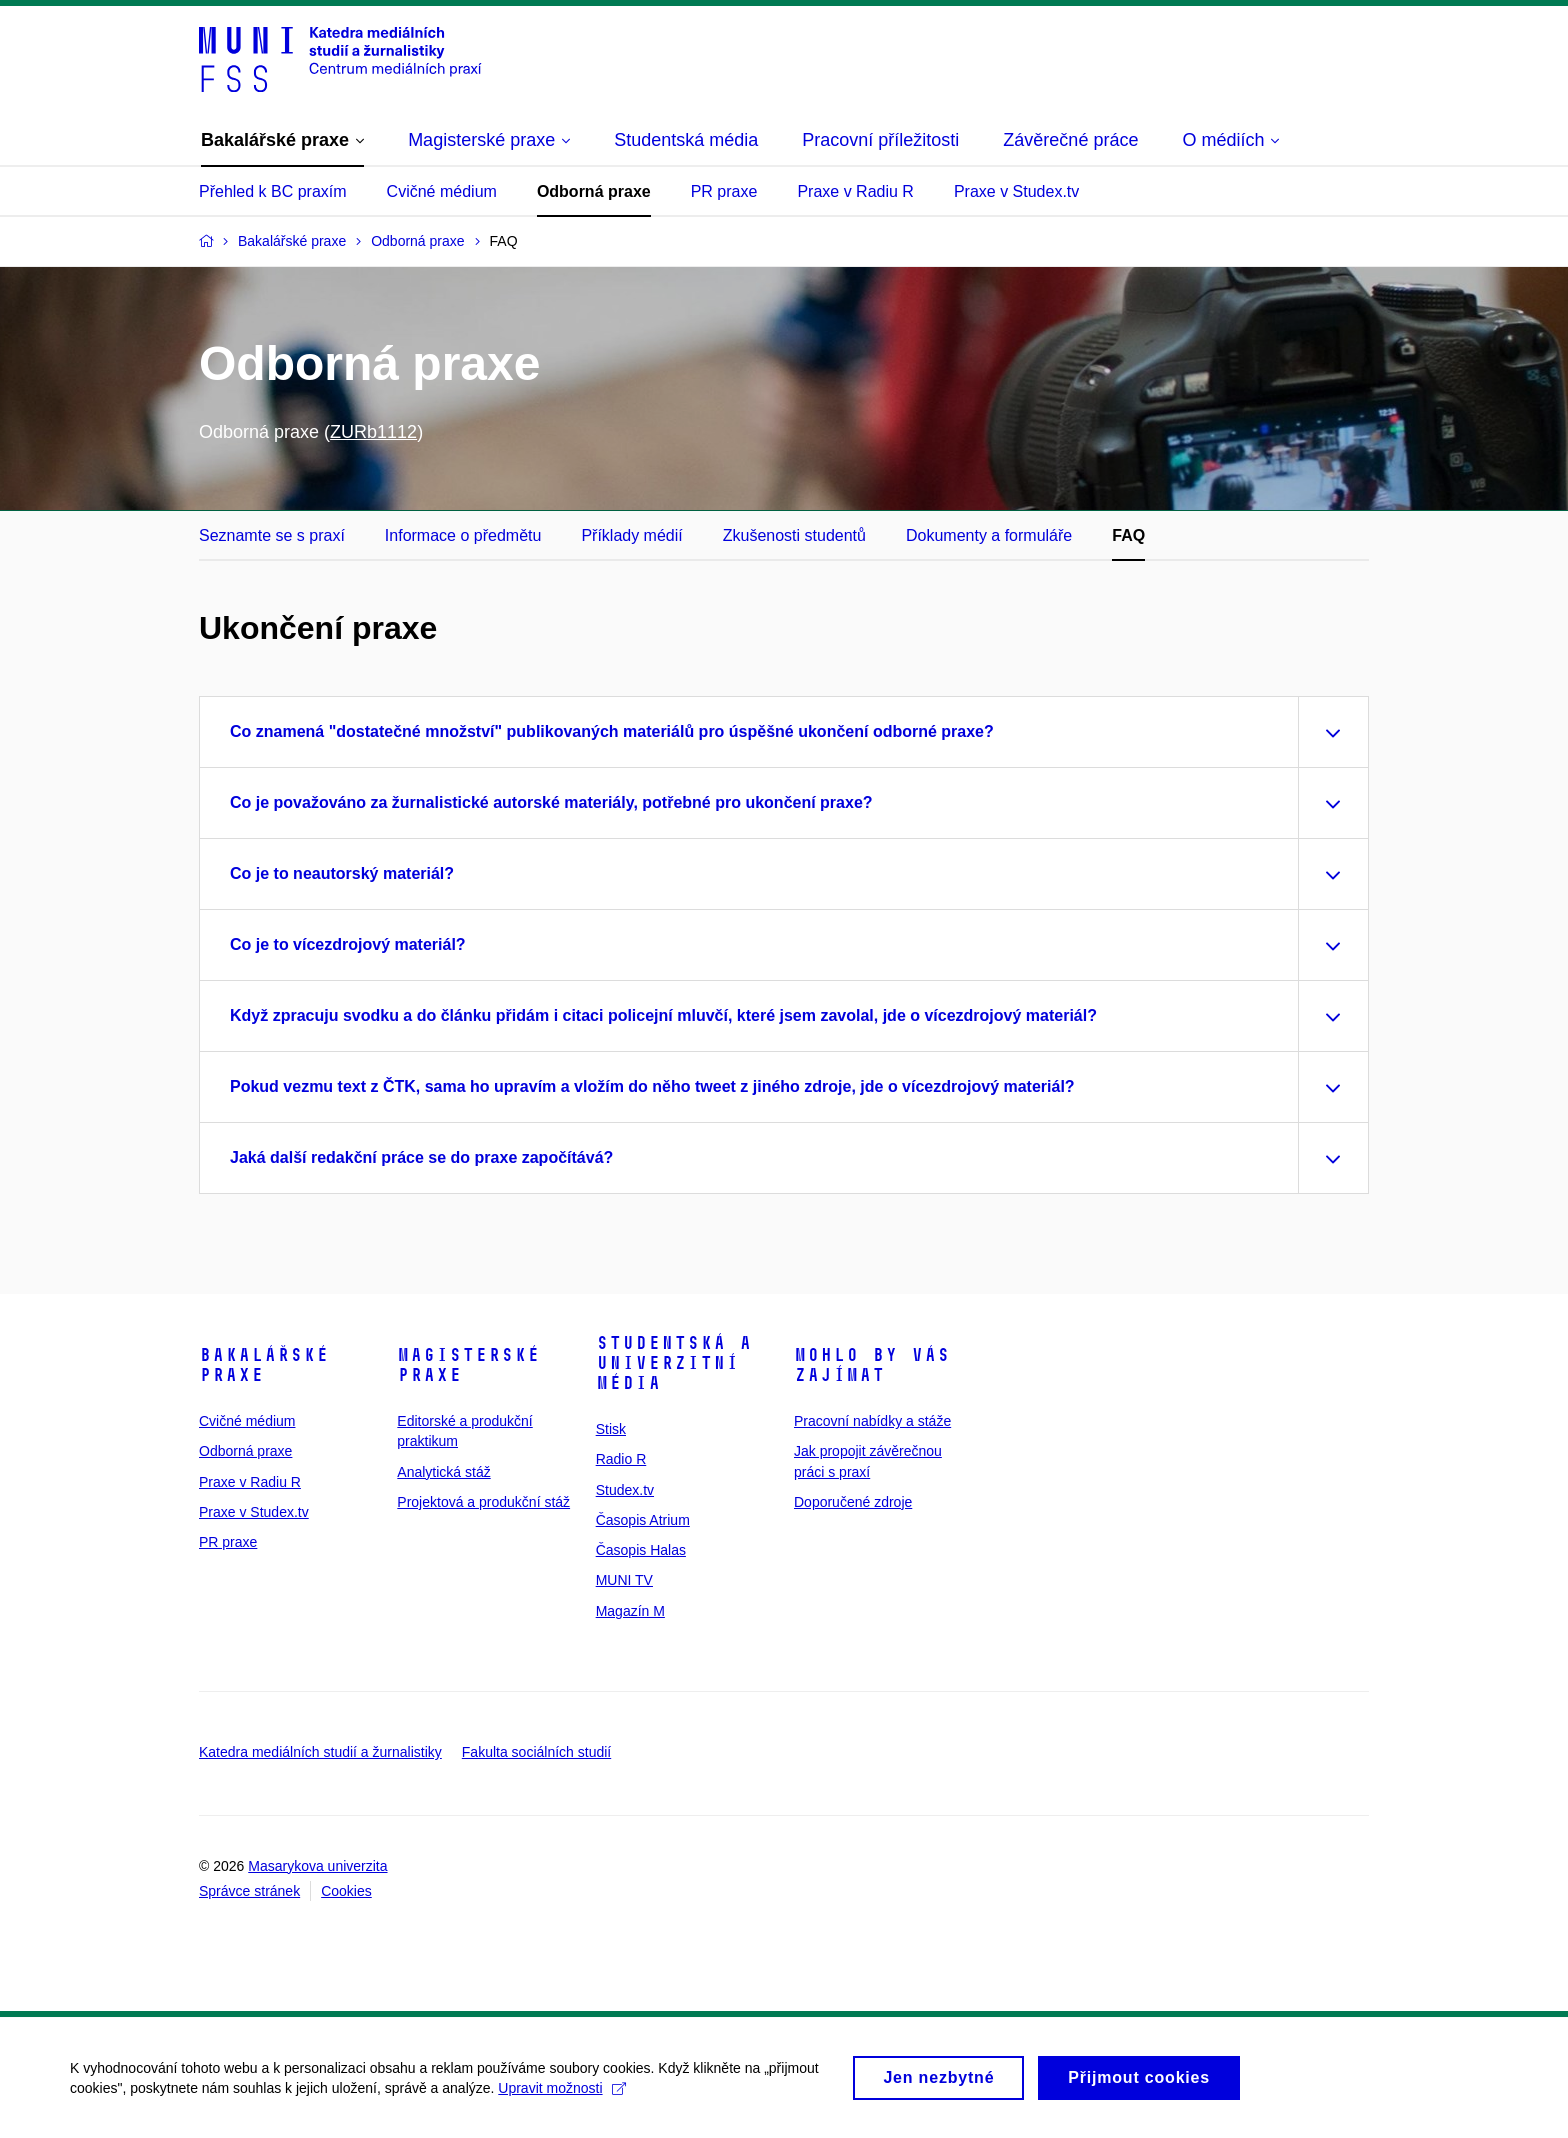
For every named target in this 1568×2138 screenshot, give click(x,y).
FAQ (1128, 535)
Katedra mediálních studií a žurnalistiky (320, 1752)
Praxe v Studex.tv (1016, 191)
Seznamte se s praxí (272, 535)
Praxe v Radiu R (855, 191)
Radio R (621, 1459)
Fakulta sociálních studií (536, 1752)
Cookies (346, 1891)
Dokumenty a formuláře (989, 535)
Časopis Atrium (643, 1520)
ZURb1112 (373, 432)
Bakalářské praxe (264, 1365)
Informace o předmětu (463, 535)
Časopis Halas (641, 1550)
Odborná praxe (594, 191)
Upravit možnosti (561, 2097)
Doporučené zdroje (853, 1502)
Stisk (611, 1429)
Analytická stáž (443, 1472)
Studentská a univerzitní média (674, 1363)
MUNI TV (624, 1580)
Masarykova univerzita (317, 1866)
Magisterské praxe (468, 1365)
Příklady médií (631, 535)
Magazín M (630, 1611)
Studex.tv (625, 1490)
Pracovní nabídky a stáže (872, 1421)
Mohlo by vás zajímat (872, 1365)
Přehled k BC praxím (273, 191)
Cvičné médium (442, 191)
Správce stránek (249, 1891)
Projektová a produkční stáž (483, 1502)
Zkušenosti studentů (794, 535)
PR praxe (724, 191)
